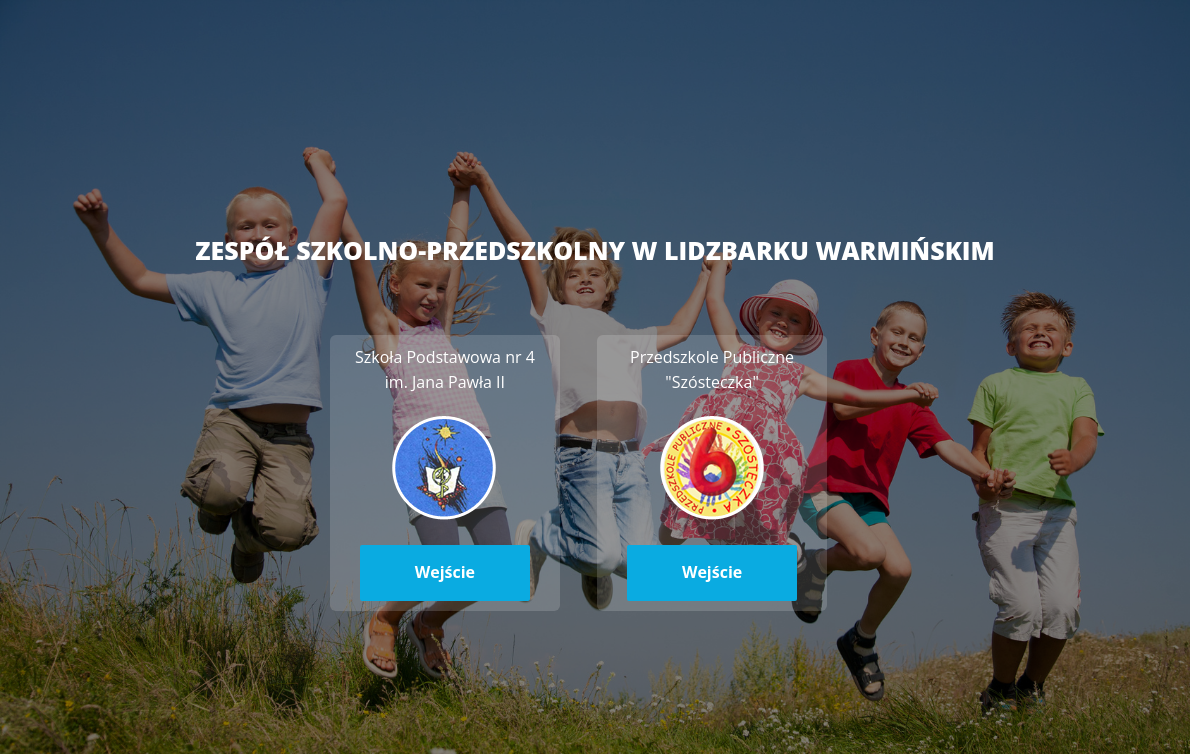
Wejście (445, 572)
